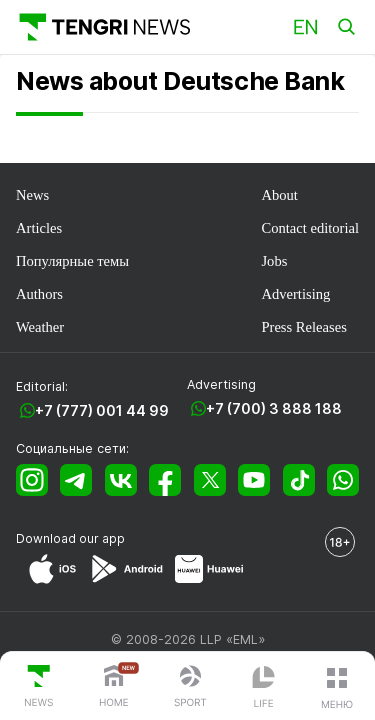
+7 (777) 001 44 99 (102, 410)
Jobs (274, 261)
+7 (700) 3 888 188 (274, 408)
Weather (40, 327)
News (32, 195)
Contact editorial (310, 228)
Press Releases (303, 327)
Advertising (295, 294)
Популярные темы (72, 261)
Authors (39, 294)
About (279, 195)
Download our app (70, 538)
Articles (39, 228)
